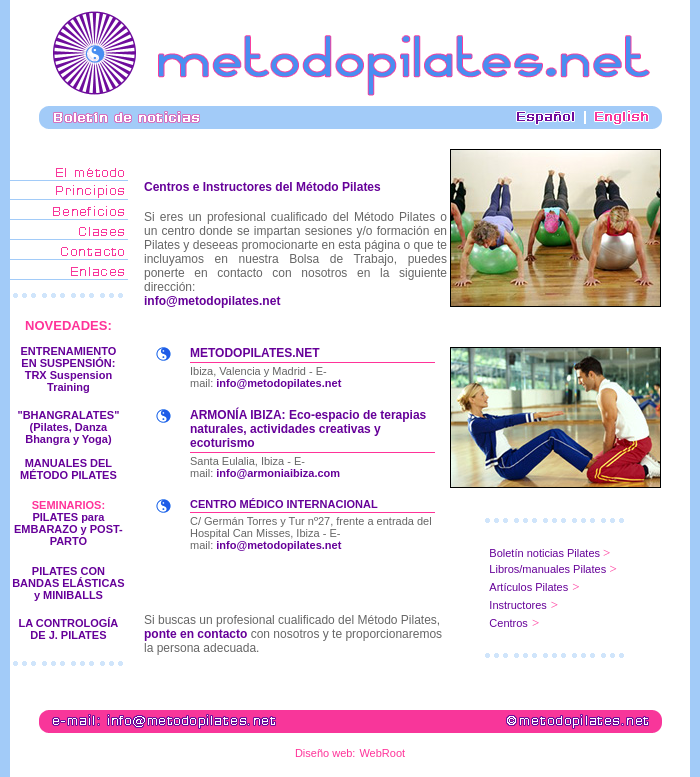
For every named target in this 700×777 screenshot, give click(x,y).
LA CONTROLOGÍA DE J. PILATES (69, 629)
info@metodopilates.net (212, 301)
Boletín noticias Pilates (546, 553)
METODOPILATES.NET (255, 353)
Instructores (517, 605)
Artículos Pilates (528, 587)
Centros (508, 623)
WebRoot (382, 753)
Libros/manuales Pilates (547, 569)
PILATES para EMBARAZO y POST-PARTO (68, 529)
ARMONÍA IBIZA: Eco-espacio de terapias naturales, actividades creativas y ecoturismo (308, 429)
